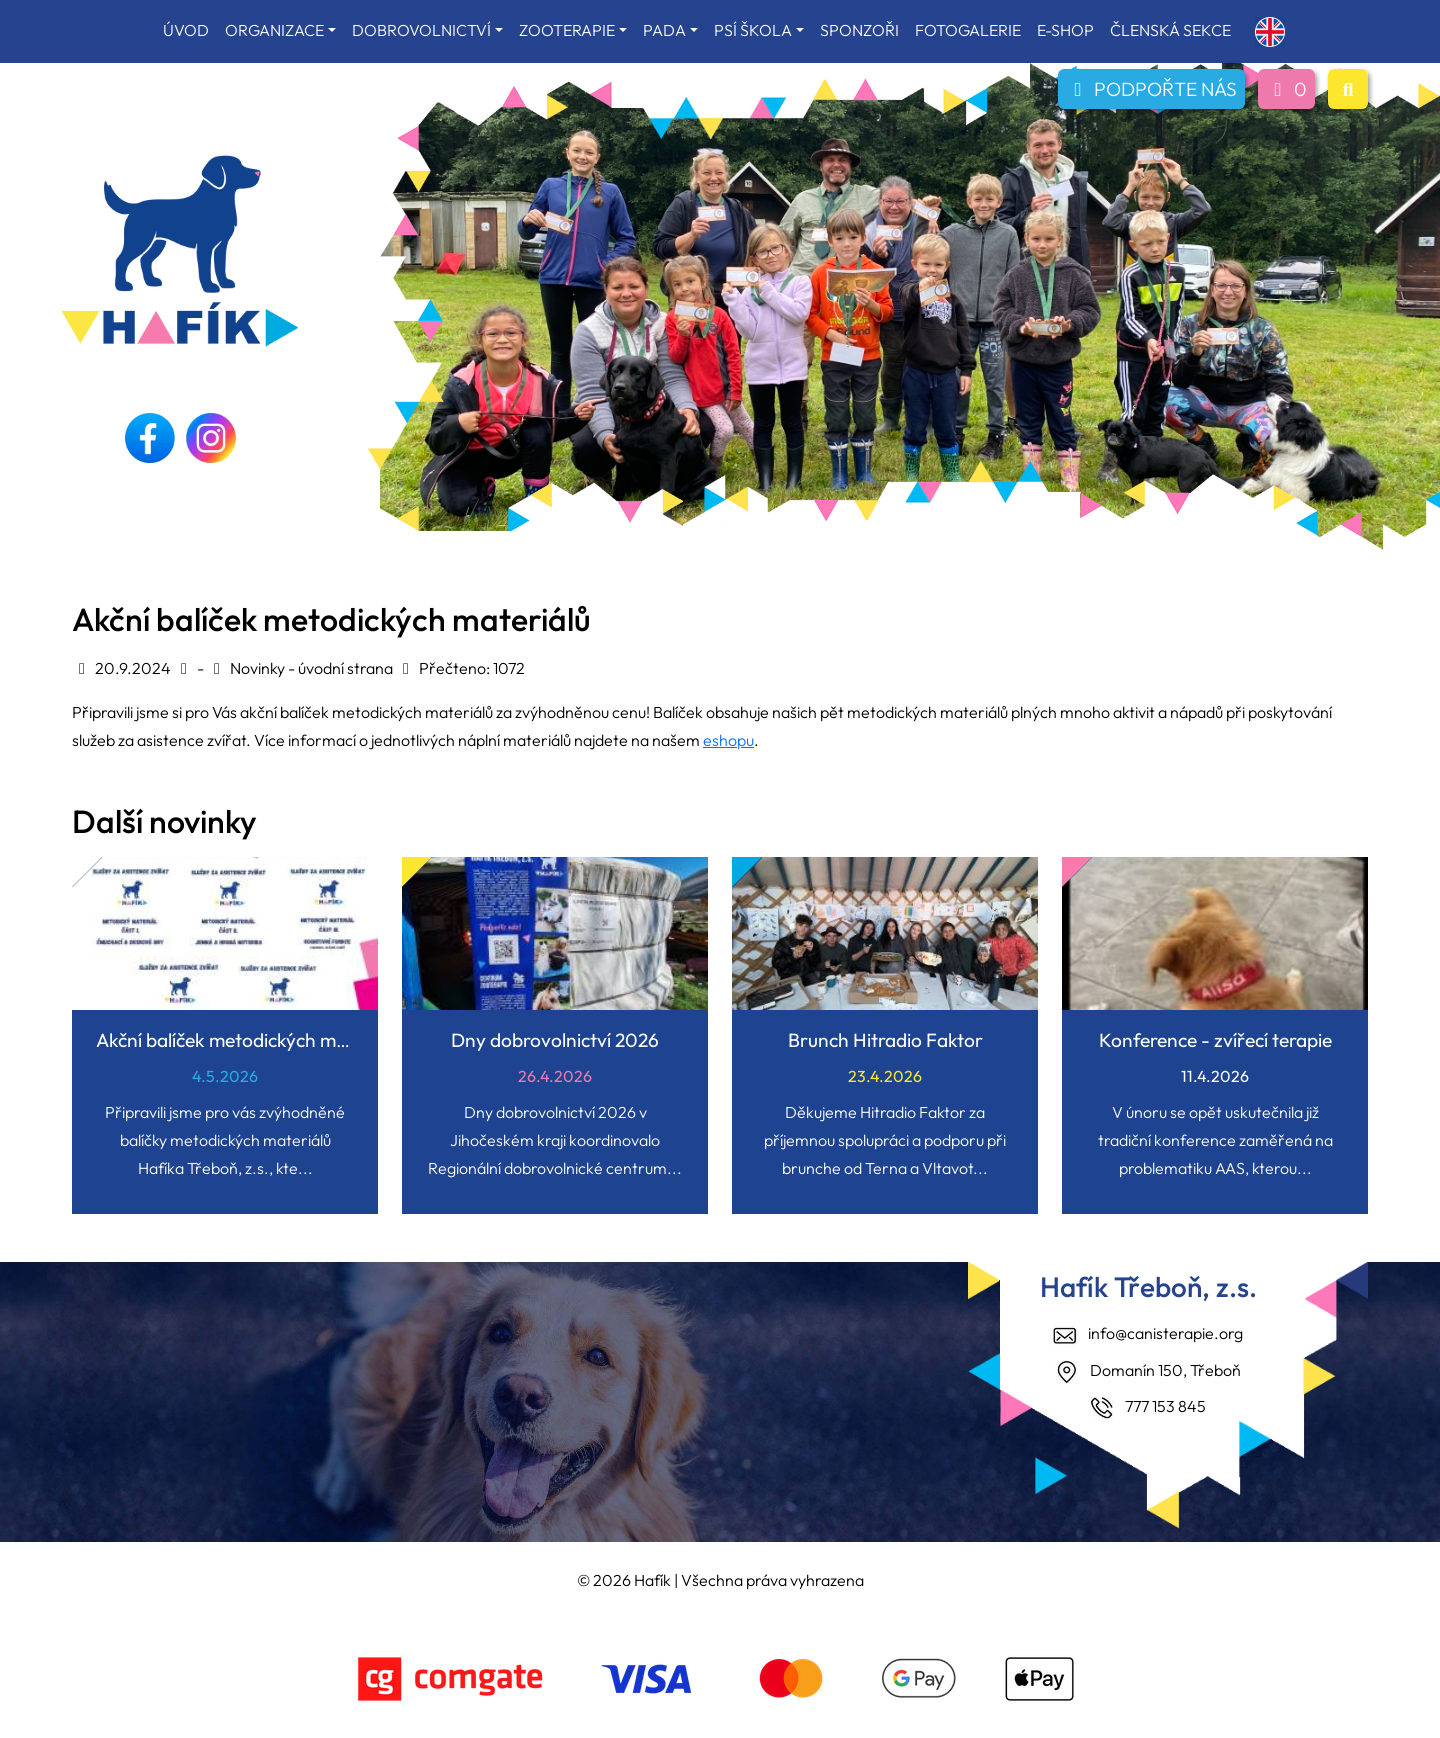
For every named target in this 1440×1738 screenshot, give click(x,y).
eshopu (728, 740)
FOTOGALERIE (968, 30)
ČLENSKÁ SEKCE (1170, 30)
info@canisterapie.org (1165, 1333)
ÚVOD (186, 30)
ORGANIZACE (274, 30)
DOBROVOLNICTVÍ (421, 30)
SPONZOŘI (859, 30)
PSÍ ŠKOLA (753, 30)
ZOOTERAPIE (567, 30)
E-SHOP (1065, 30)
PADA (664, 30)
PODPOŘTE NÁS (1151, 89)
